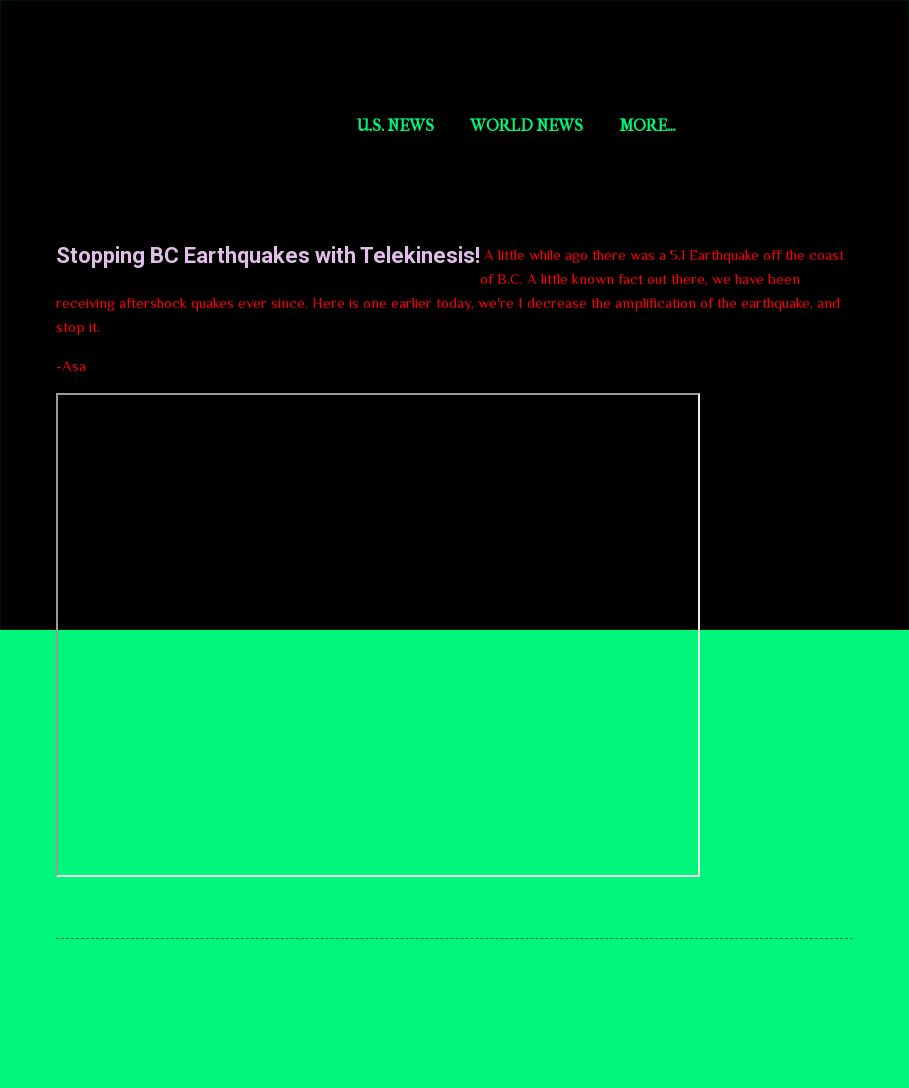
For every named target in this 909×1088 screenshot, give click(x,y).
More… (791, 125)
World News (526, 125)
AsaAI (641, 125)
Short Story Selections (187, 48)
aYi (713, 125)
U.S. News (395, 125)
